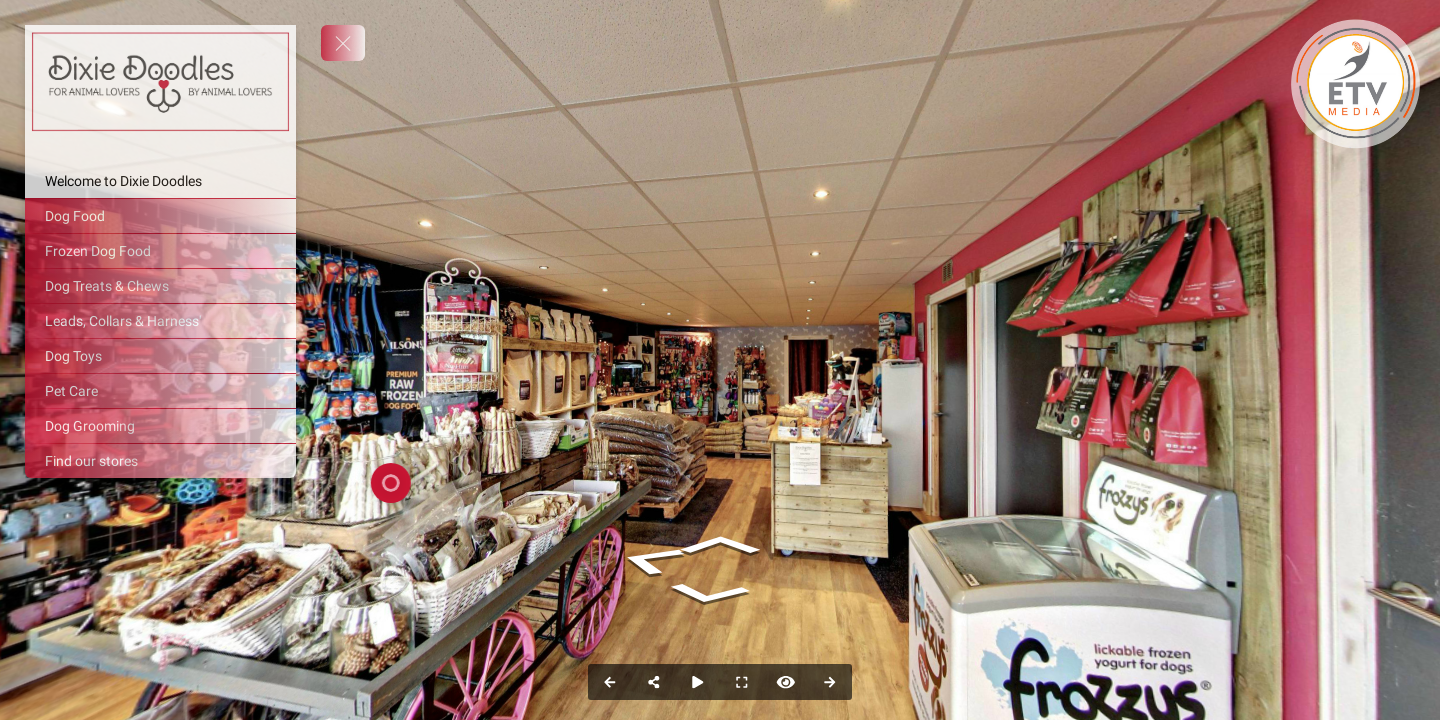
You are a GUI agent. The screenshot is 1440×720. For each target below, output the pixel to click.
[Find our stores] (160, 461)
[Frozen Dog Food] (160, 251)
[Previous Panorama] (610, 682)
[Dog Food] (160, 216)
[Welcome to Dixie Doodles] (160, 181)
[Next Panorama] (830, 682)
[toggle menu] (343, 43)
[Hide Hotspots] (786, 682)
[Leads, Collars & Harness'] (160, 321)
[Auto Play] (698, 682)
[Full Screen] (742, 682)
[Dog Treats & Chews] (160, 286)
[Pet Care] (160, 391)
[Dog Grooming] (160, 426)
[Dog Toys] (160, 356)
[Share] (654, 682)
